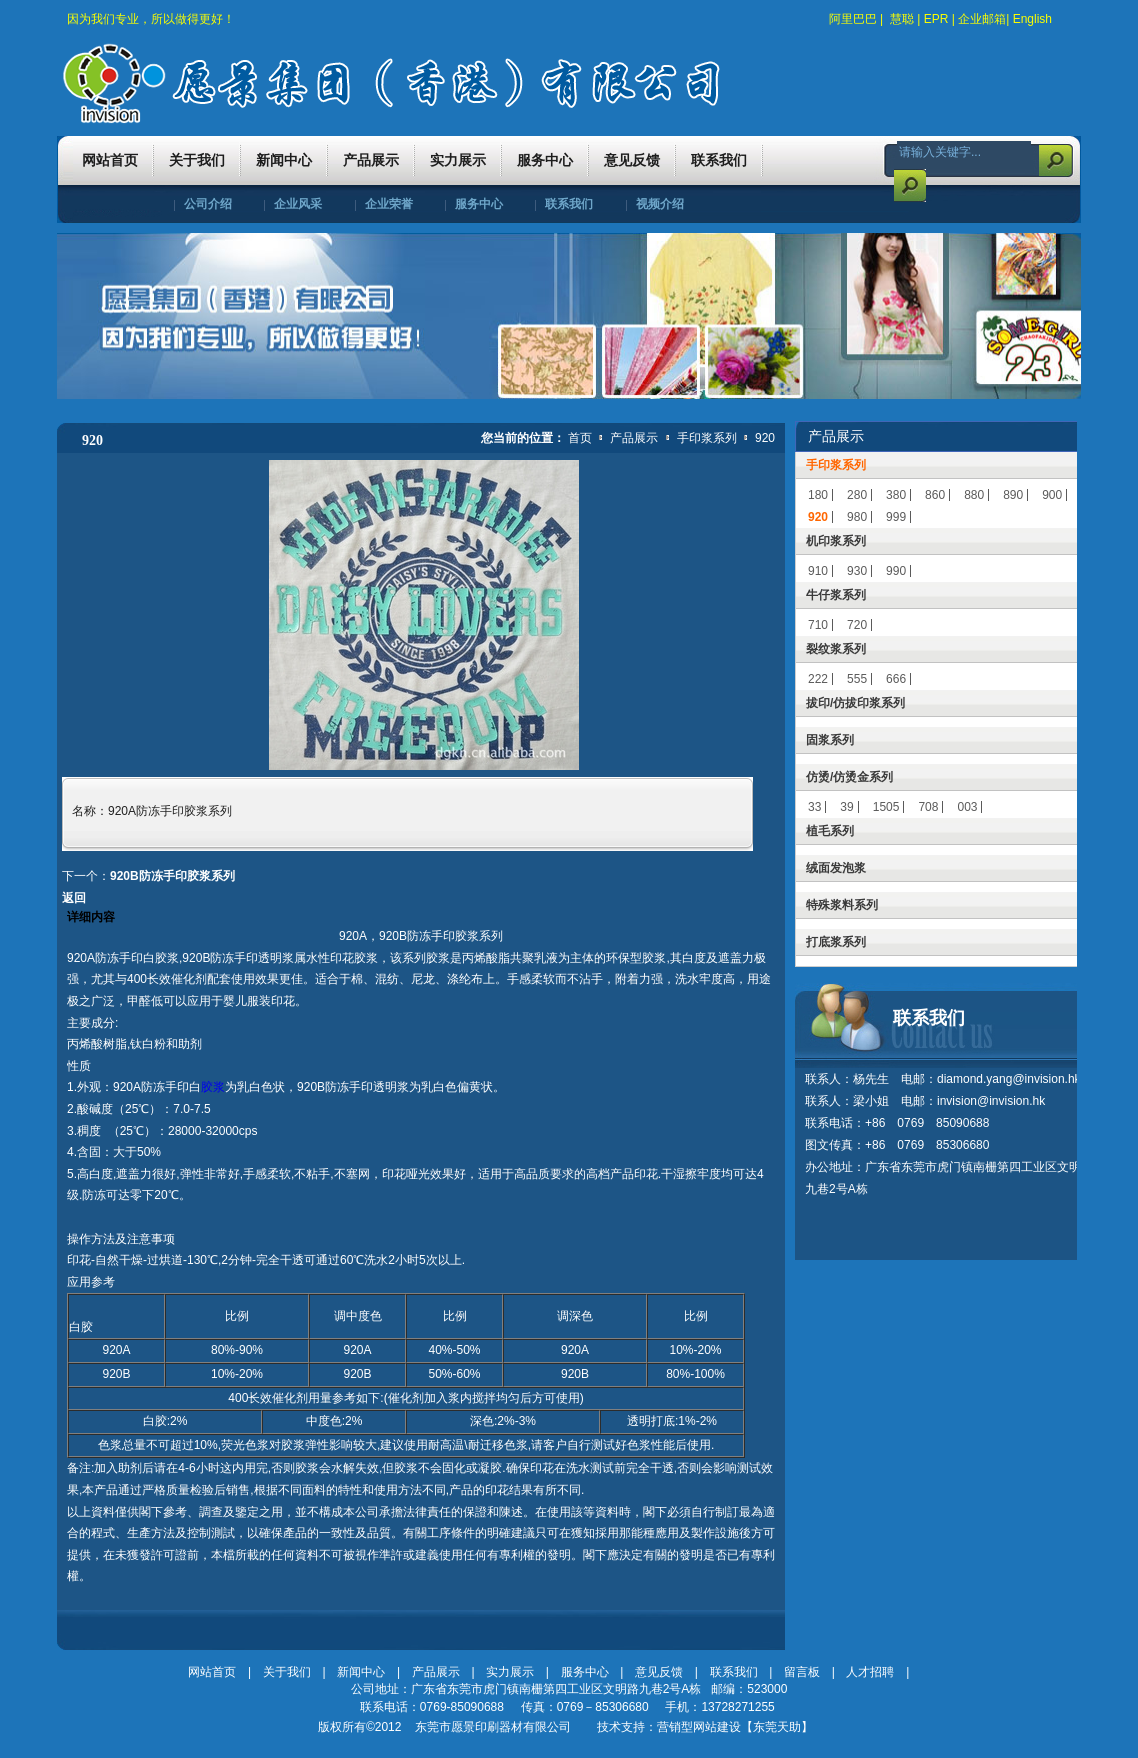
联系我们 (569, 204)
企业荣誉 (389, 204)
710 (818, 625)
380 (896, 495)
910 (818, 571)
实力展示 (510, 1672)
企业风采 (298, 204)
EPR (936, 19)
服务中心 (479, 204)
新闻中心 (361, 1672)
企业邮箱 (982, 19)
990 (896, 571)
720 (857, 625)
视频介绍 (660, 204)
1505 (886, 807)
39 (846, 807)
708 (928, 807)
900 (1052, 495)
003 (967, 807)
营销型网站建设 (699, 1727)
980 (857, 517)
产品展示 (635, 438)
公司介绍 (208, 204)
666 (896, 679)
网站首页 (212, 1672)
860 (935, 495)
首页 (580, 438)
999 (896, 517)
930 (857, 571)
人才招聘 (870, 1672)
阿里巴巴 (853, 19)
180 (818, 495)
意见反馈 (659, 1672)
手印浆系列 (708, 438)
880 (974, 495)
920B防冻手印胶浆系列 (172, 876)
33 (814, 807)
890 (1013, 495)
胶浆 (213, 1087)
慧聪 (902, 19)
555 (857, 679)
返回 (74, 898)
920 (765, 438)
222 (818, 679)
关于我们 (287, 1672)
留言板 (802, 1672)
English (1032, 19)
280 (857, 495)
